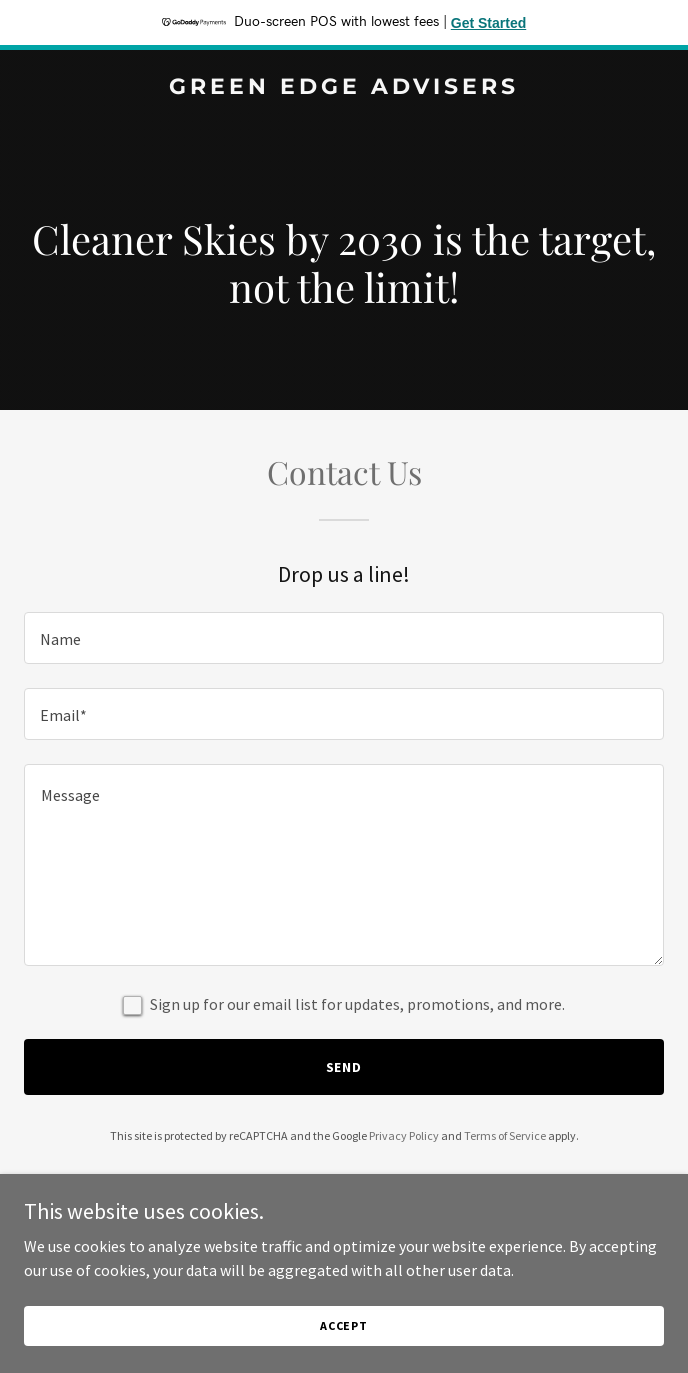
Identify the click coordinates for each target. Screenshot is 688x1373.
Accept (344, 1339)
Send (344, 1067)
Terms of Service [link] (505, 1135)
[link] (344, 88)
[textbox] (344, 638)
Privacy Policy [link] (404, 1135)
